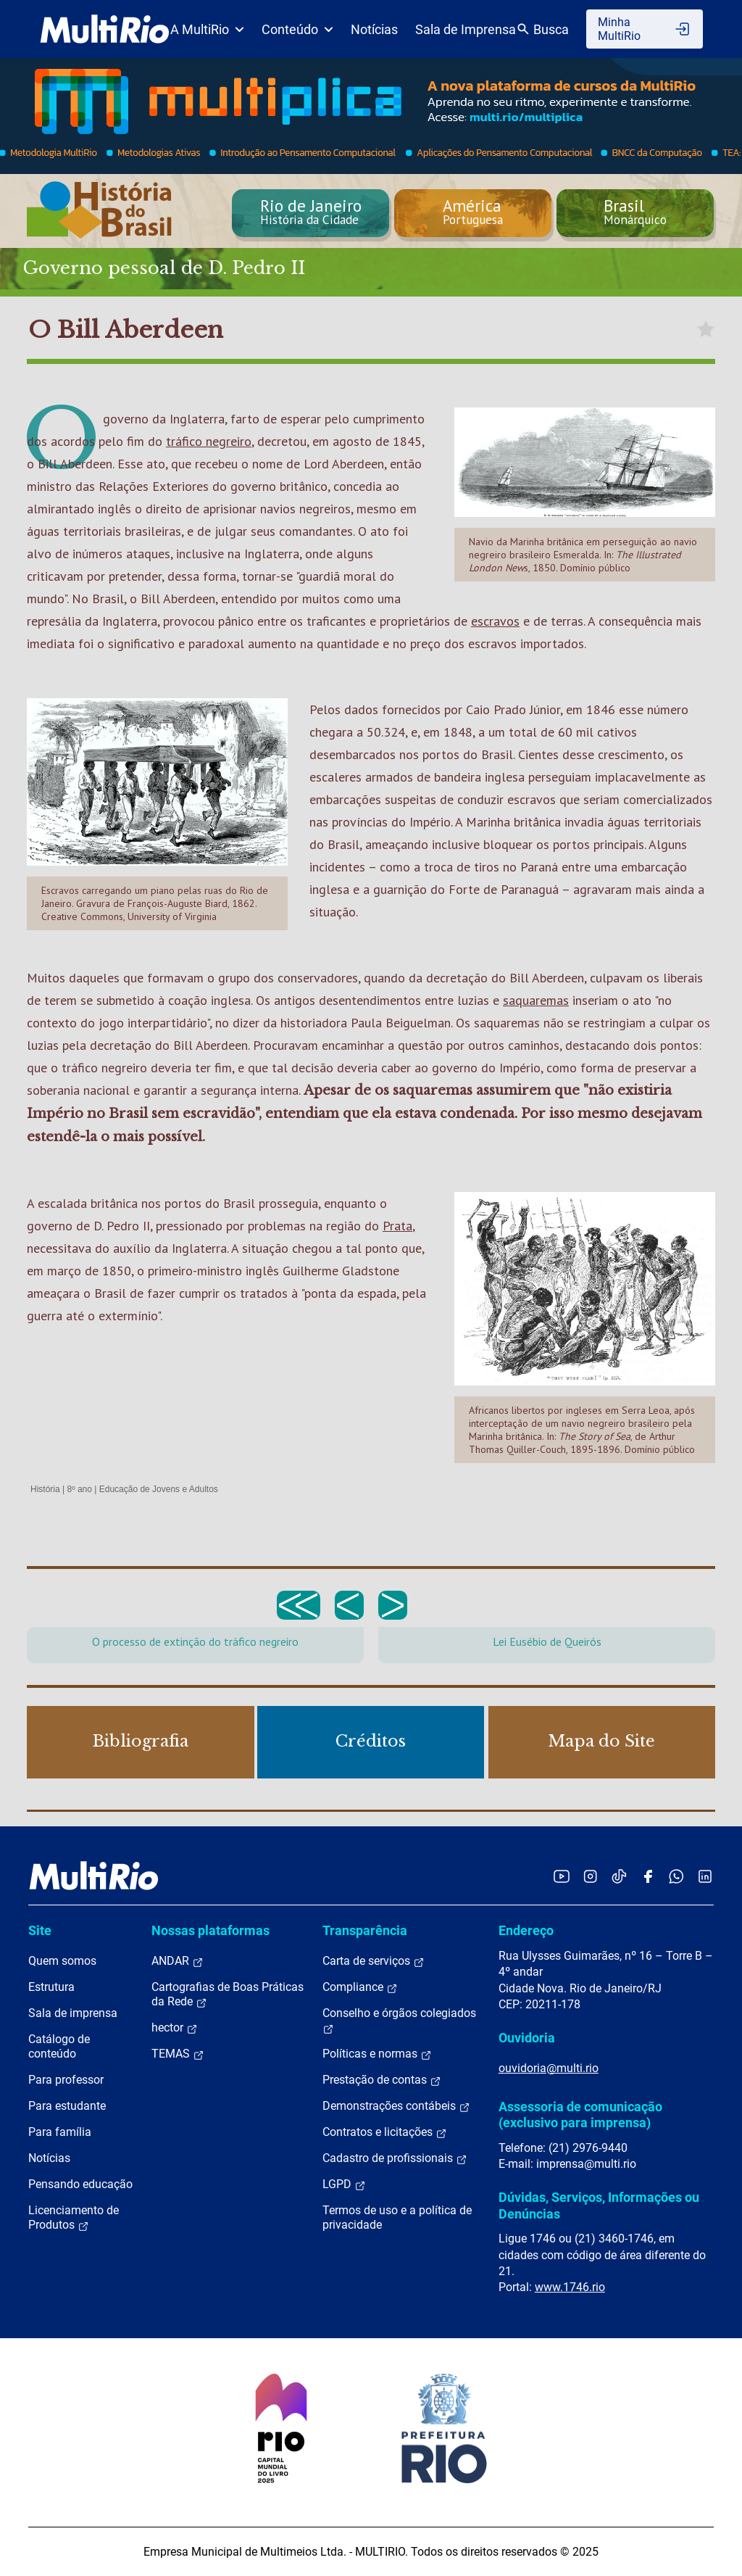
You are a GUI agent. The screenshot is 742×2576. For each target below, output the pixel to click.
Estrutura (51, 1987)
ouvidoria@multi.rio (549, 2068)
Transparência (364, 1930)
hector (174, 2028)
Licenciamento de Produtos (73, 2217)
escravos (495, 621)
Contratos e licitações (384, 2132)
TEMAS (177, 2054)
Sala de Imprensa (465, 29)
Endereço (526, 1930)
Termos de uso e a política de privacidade (397, 2217)
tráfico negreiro (208, 441)
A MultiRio (207, 29)
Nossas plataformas (210, 1930)
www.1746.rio (570, 2287)
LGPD (344, 2184)
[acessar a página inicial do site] (104, 29)
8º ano (79, 1489)
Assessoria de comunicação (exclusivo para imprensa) (580, 2114)
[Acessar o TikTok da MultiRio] (619, 1876)
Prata (397, 1225)
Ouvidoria (527, 2037)
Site (39, 1930)
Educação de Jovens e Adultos (158, 1489)
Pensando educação (80, 2184)
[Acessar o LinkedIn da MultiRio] (705, 1876)
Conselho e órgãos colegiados (399, 2020)
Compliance (360, 1987)
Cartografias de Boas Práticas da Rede (227, 1994)
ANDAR (177, 1961)
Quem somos (62, 1961)
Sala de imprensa (72, 2013)
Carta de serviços (373, 1961)
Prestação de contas (381, 2080)
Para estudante (67, 2106)
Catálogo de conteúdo (59, 2046)
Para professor (66, 2080)
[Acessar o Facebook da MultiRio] (647, 1876)
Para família (59, 2132)
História (45, 1489)
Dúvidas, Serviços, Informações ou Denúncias (599, 2205)
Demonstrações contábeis (396, 2106)
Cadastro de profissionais (394, 2158)
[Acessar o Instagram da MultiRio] (590, 1876)
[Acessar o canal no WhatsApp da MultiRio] (676, 1876)
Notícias (374, 29)
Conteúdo (297, 29)
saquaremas (536, 1000)
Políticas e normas (377, 2054)
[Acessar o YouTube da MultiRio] (561, 1876)
